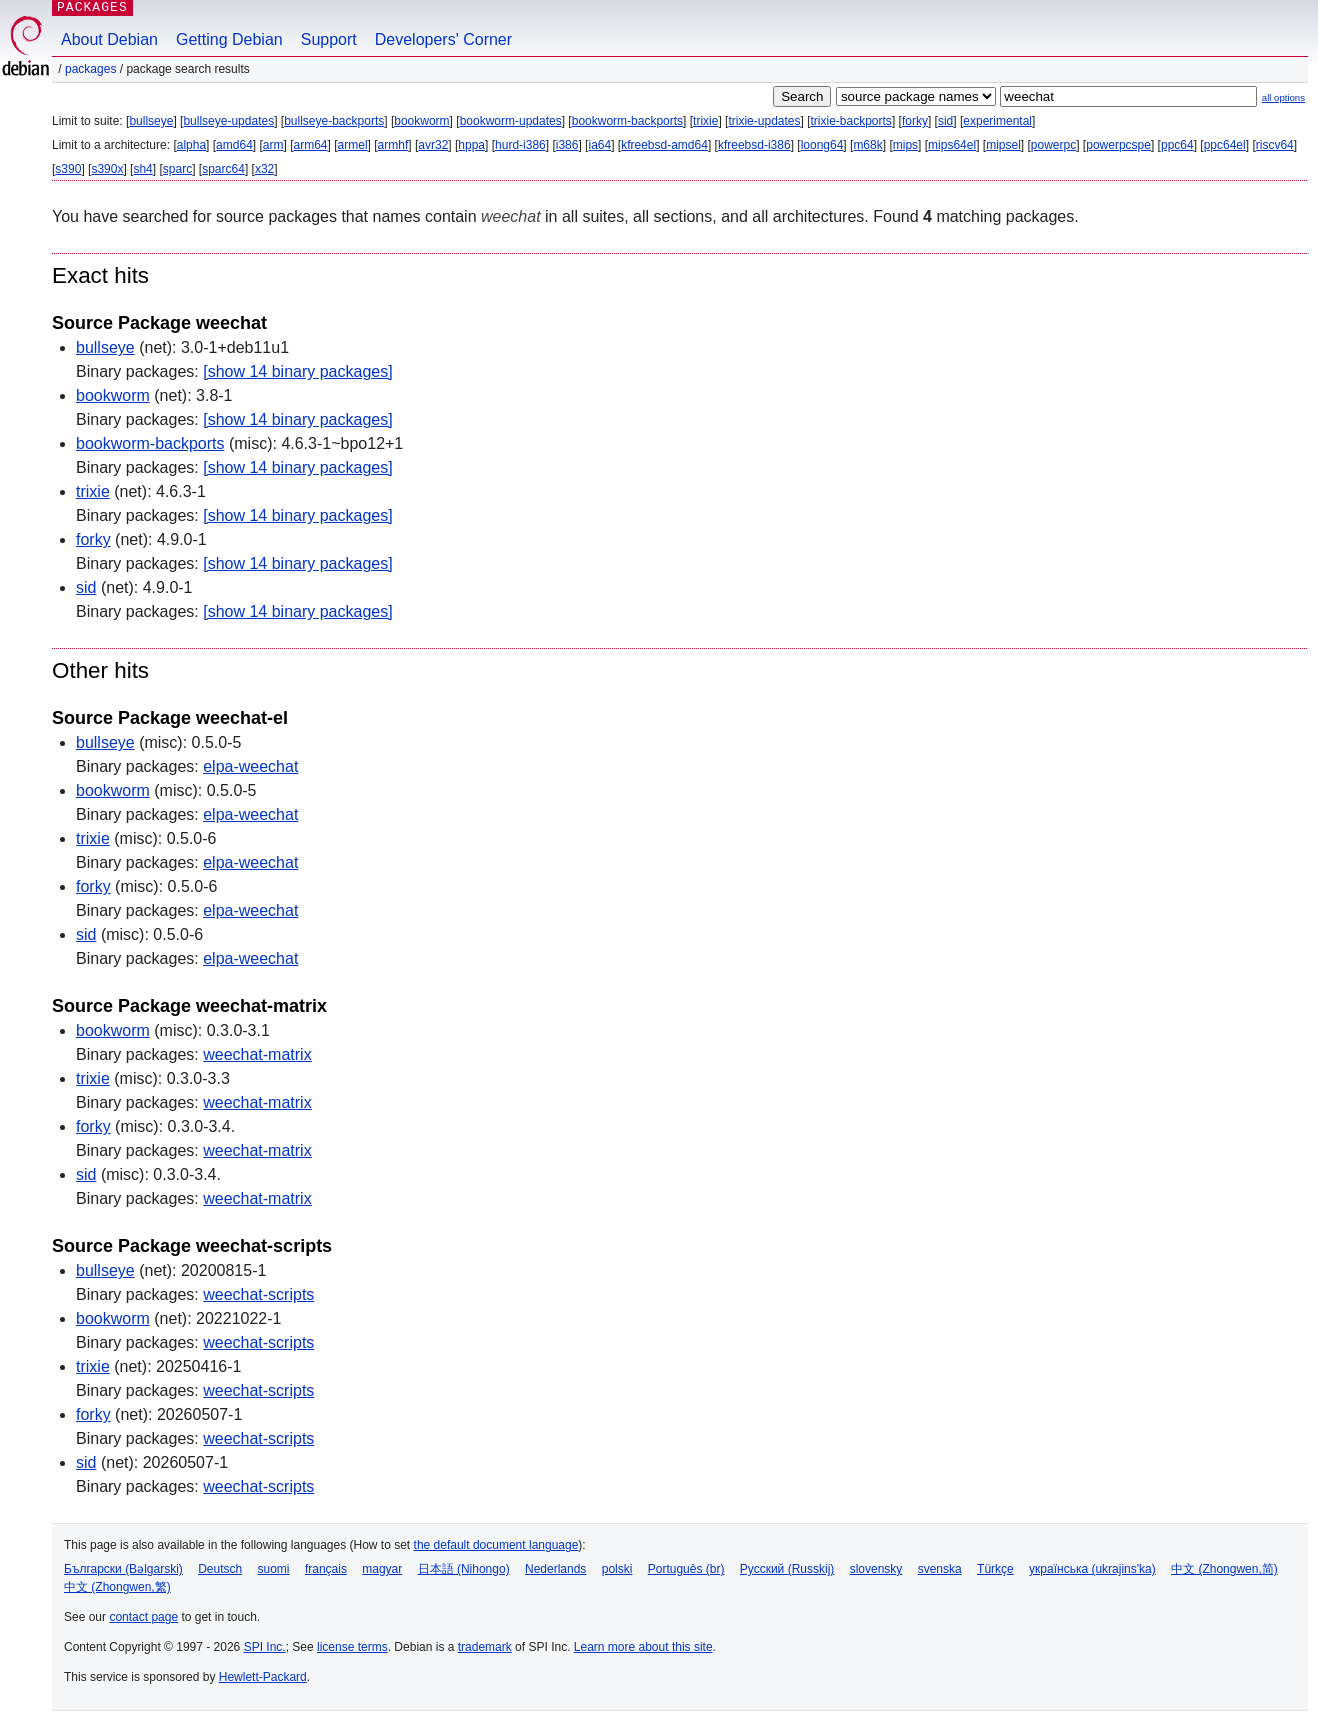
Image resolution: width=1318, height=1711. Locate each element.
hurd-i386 (520, 145)
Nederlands (555, 1569)
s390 (68, 169)
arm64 (311, 145)
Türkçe (995, 1569)
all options (1283, 97)
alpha (191, 145)
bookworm (421, 121)
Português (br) (686, 1569)
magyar (382, 1569)
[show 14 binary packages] (297, 371)
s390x (107, 169)
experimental (997, 121)
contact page (143, 1617)
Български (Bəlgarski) (123, 1569)
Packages (90, 69)
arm (273, 145)
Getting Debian (229, 39)
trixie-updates (764, 121)
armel (353, 145)
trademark (485, 1647)
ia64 (599, 145)
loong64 (822, 145)
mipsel (1003, 145)
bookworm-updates (511, 121)
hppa (471, 145)
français (326, 1569)
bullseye (151, 121)
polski (617, 1569)
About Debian (109, 39)
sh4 (142, 169)
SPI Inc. (265, 1647)
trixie (705, 121)
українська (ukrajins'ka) (1092, 1569)
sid (945, 121)
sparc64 (223, 169)
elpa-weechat (250, 766)
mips (905, 145)
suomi (274, 1569)
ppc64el (1225, 145)
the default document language (496, 1545)
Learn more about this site (643, 1647)
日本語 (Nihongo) (464, 1569)
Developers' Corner (443, 39)
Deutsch (220, 1569)
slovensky (876, 1569)
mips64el (952, 145)
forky (915, 121)
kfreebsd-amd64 (664, 145)
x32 (264, 169)
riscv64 (1275, 145)
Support (329, 39)
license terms (352, 1647)
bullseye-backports (334, 121)
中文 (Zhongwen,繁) (117, 1587)
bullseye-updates (228, 121)
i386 (567, 145)
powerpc (1053, 145)
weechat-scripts (258, 1294)
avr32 (433, 145)
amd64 (234, 145)
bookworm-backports (627, 121)
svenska (940, 1569)
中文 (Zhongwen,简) (1224, 1569)
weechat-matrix (257, 1054)
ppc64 (1177, 145)
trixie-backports (851, 121)
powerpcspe (1118, 145)
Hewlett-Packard (263, 1677)
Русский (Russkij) (787, 1569)
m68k (867, 145)
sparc (177, 169)
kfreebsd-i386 (754, 145)
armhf (393, 145)
